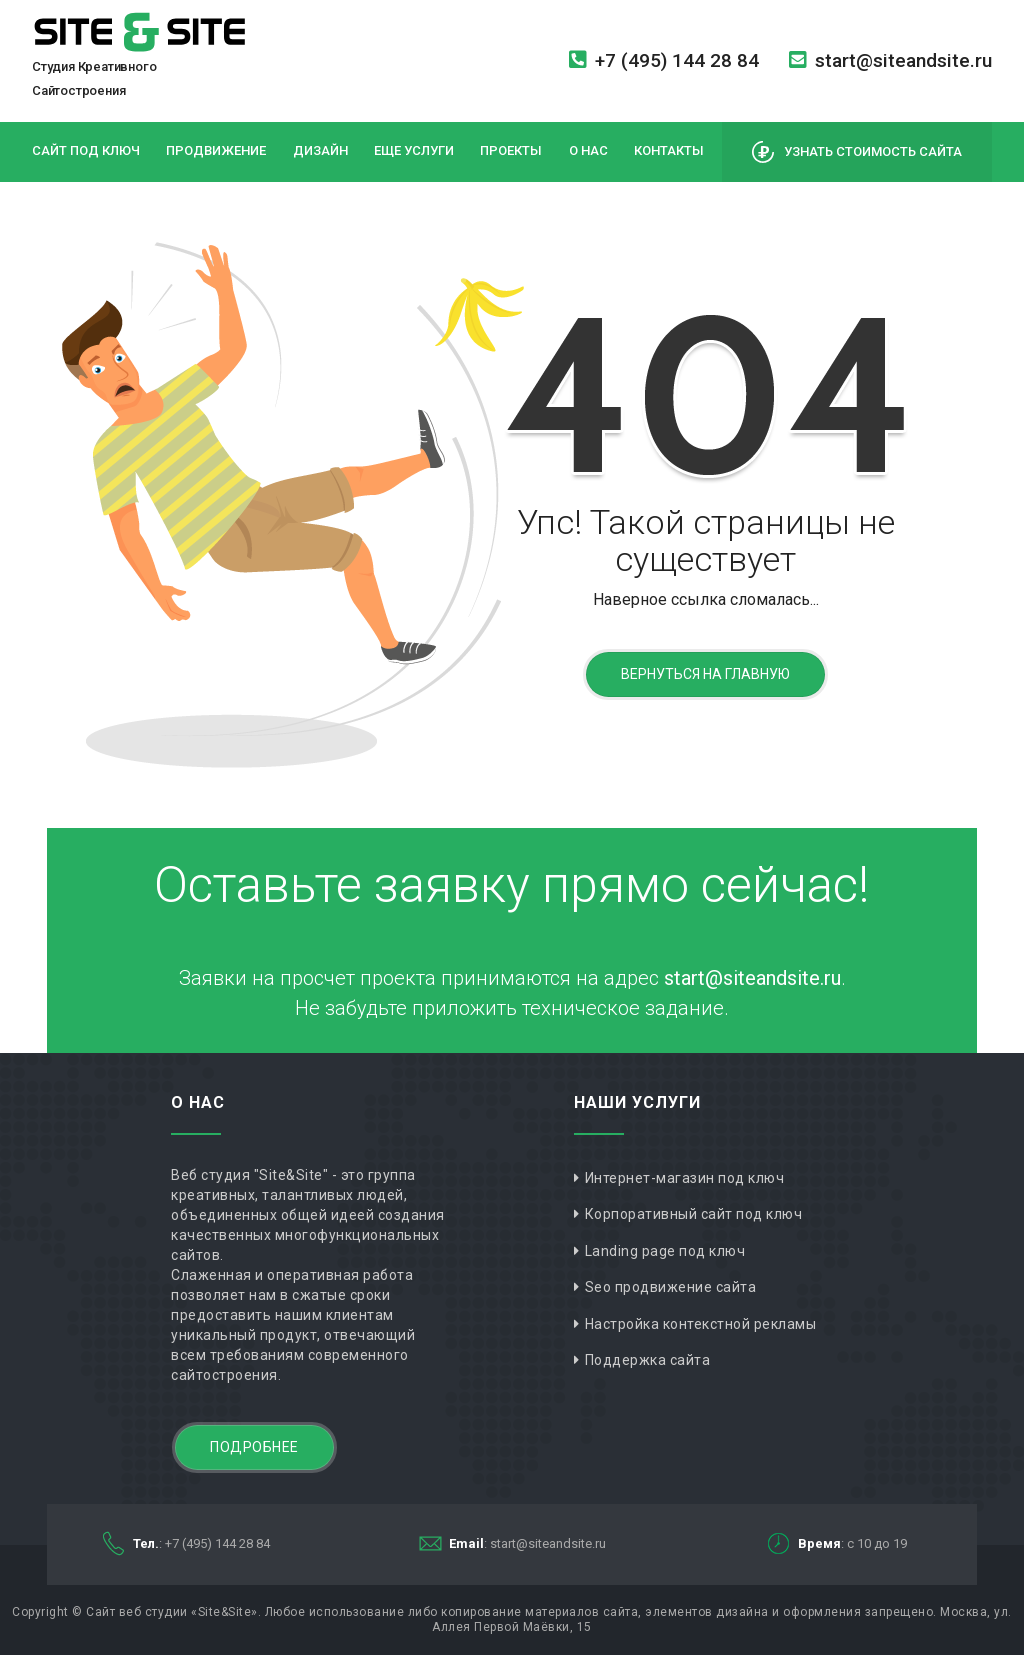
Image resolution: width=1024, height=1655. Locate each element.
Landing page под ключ (665, 1251)
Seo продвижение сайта (671, 1287)
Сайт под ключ (86, 150)
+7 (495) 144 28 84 (664, 60)
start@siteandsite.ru (890, 60)
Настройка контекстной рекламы (701, 1324)
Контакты (669, 150)
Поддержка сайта (648, 1360)
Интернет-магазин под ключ (685, 1178)
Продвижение (216, 150)
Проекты (511, 150)
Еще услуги (414, 150)
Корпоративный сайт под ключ (694, 1214)
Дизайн (320, 150)
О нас (588, 150)
